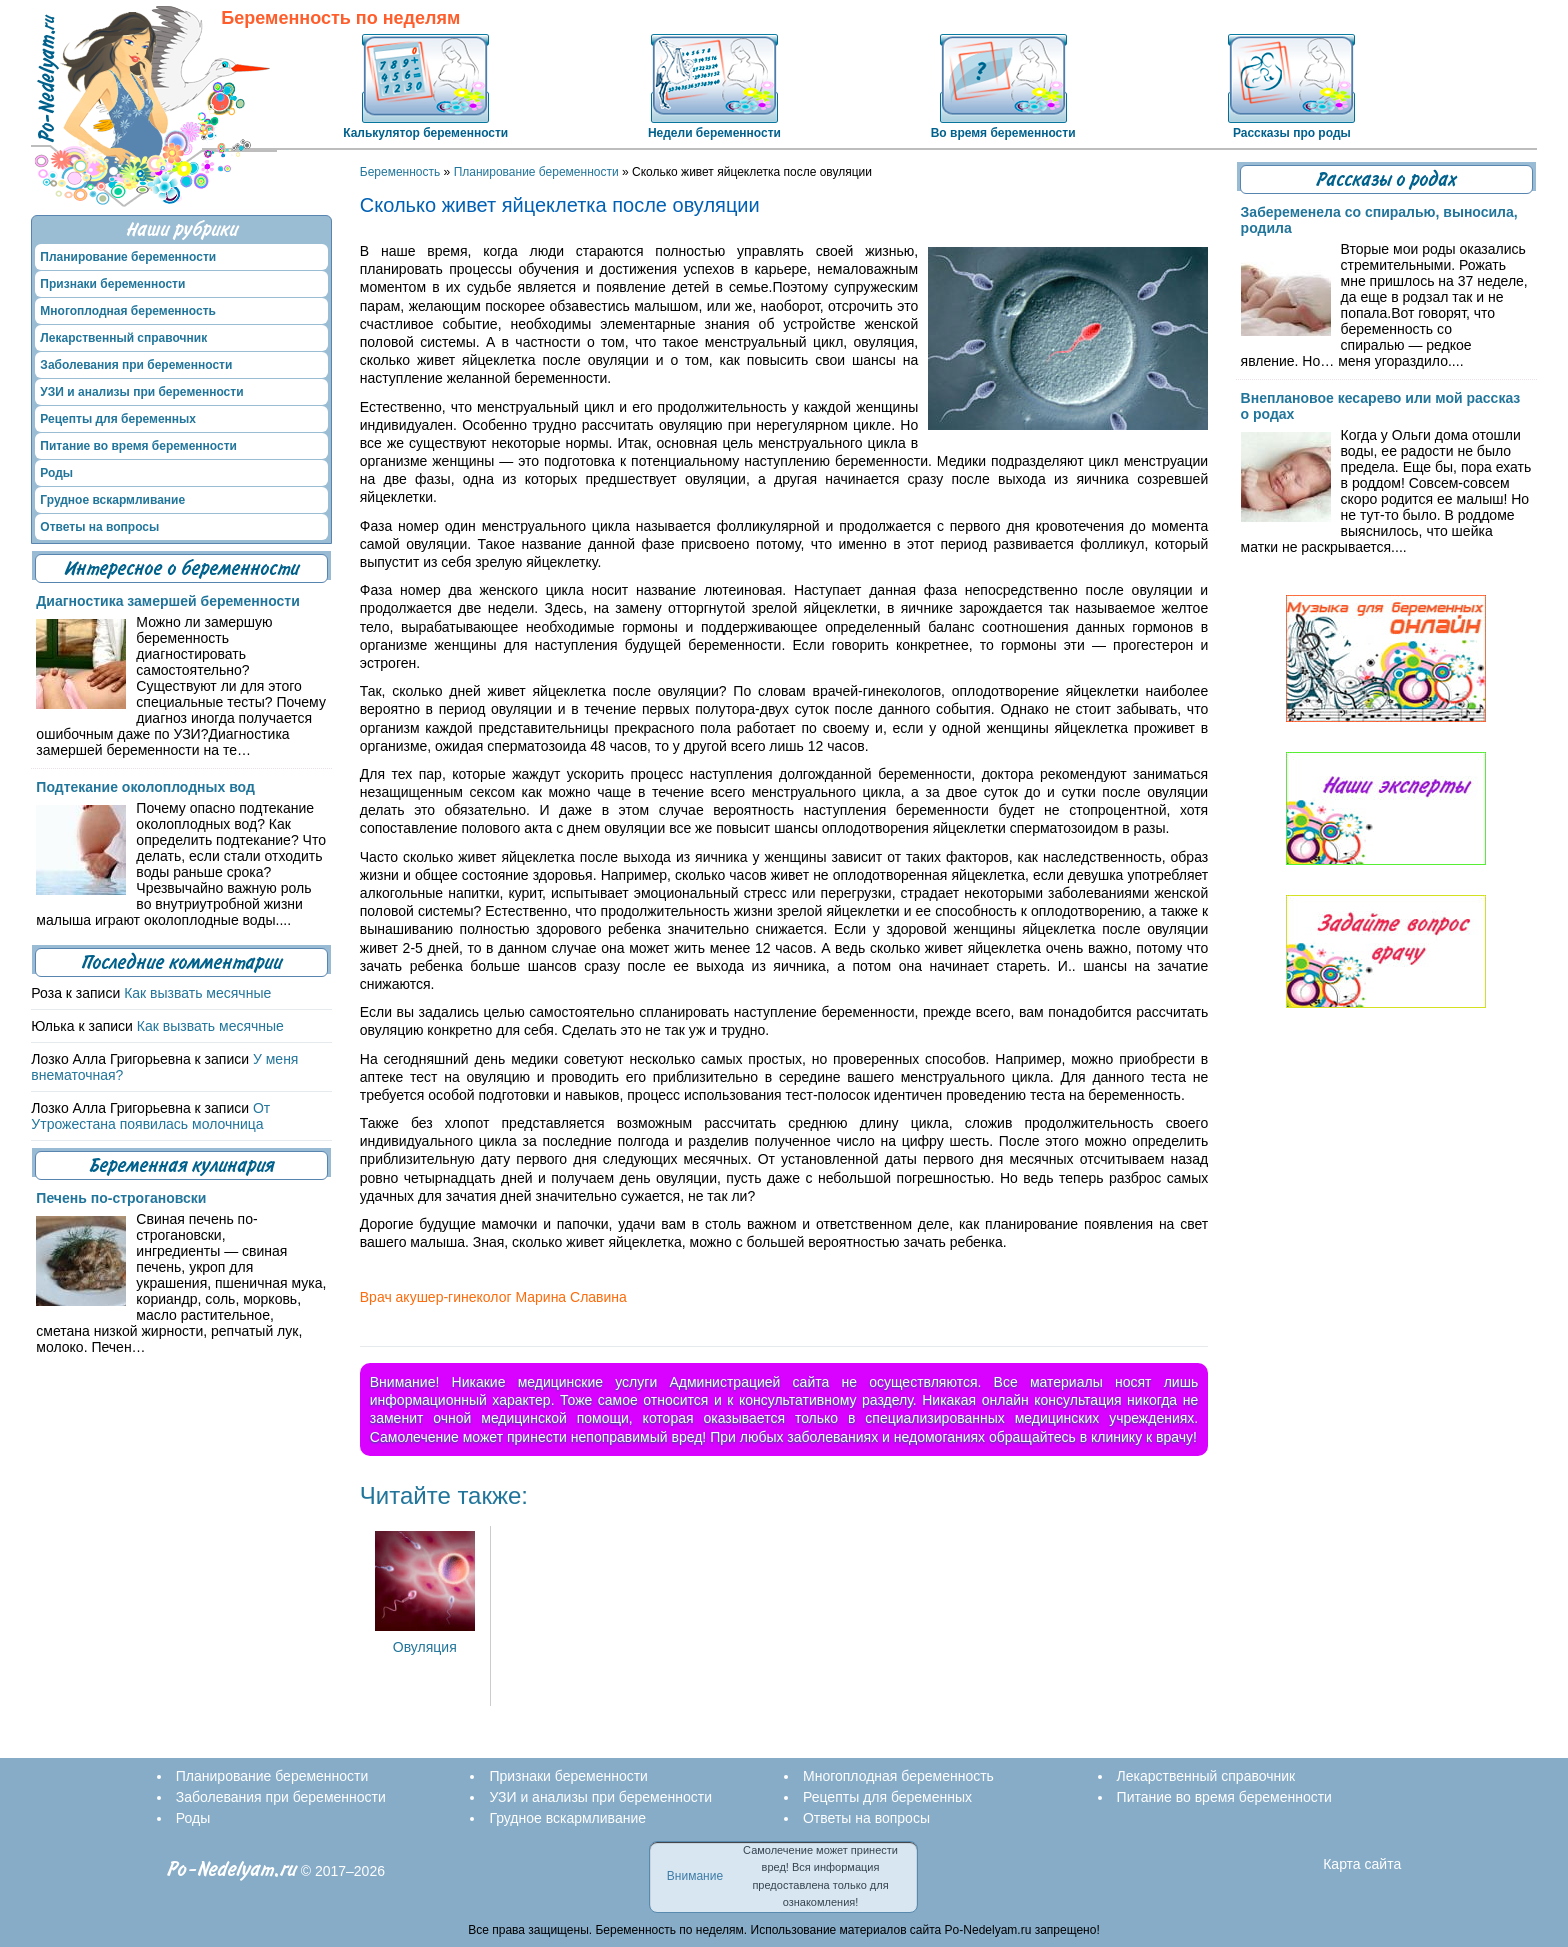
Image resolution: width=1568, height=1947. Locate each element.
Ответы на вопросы (99, 527)
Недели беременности (714, 133)
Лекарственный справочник (123, 338)
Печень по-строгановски (121, 1198)
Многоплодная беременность (128, 311)
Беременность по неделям (340, 18)
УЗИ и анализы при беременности (141, 392)
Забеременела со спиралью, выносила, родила (1379, 220)
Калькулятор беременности (425, 133)
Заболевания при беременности (136, 365)
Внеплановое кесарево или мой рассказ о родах (1381, 406)
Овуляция (425, 1639)
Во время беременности (1003, 133)
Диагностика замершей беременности (167, 601)
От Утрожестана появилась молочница (150, 1116)
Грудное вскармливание (112, 500)
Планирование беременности (536, 172)
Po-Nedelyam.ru (232, 1869)
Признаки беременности (112, 284)
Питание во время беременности (138, 446)
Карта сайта (1362, 1864)
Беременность (400, 172)
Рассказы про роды (1292, 133)
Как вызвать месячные (197, 993)
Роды (56, 473)
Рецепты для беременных (118, 419)
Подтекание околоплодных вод (145, 787)
